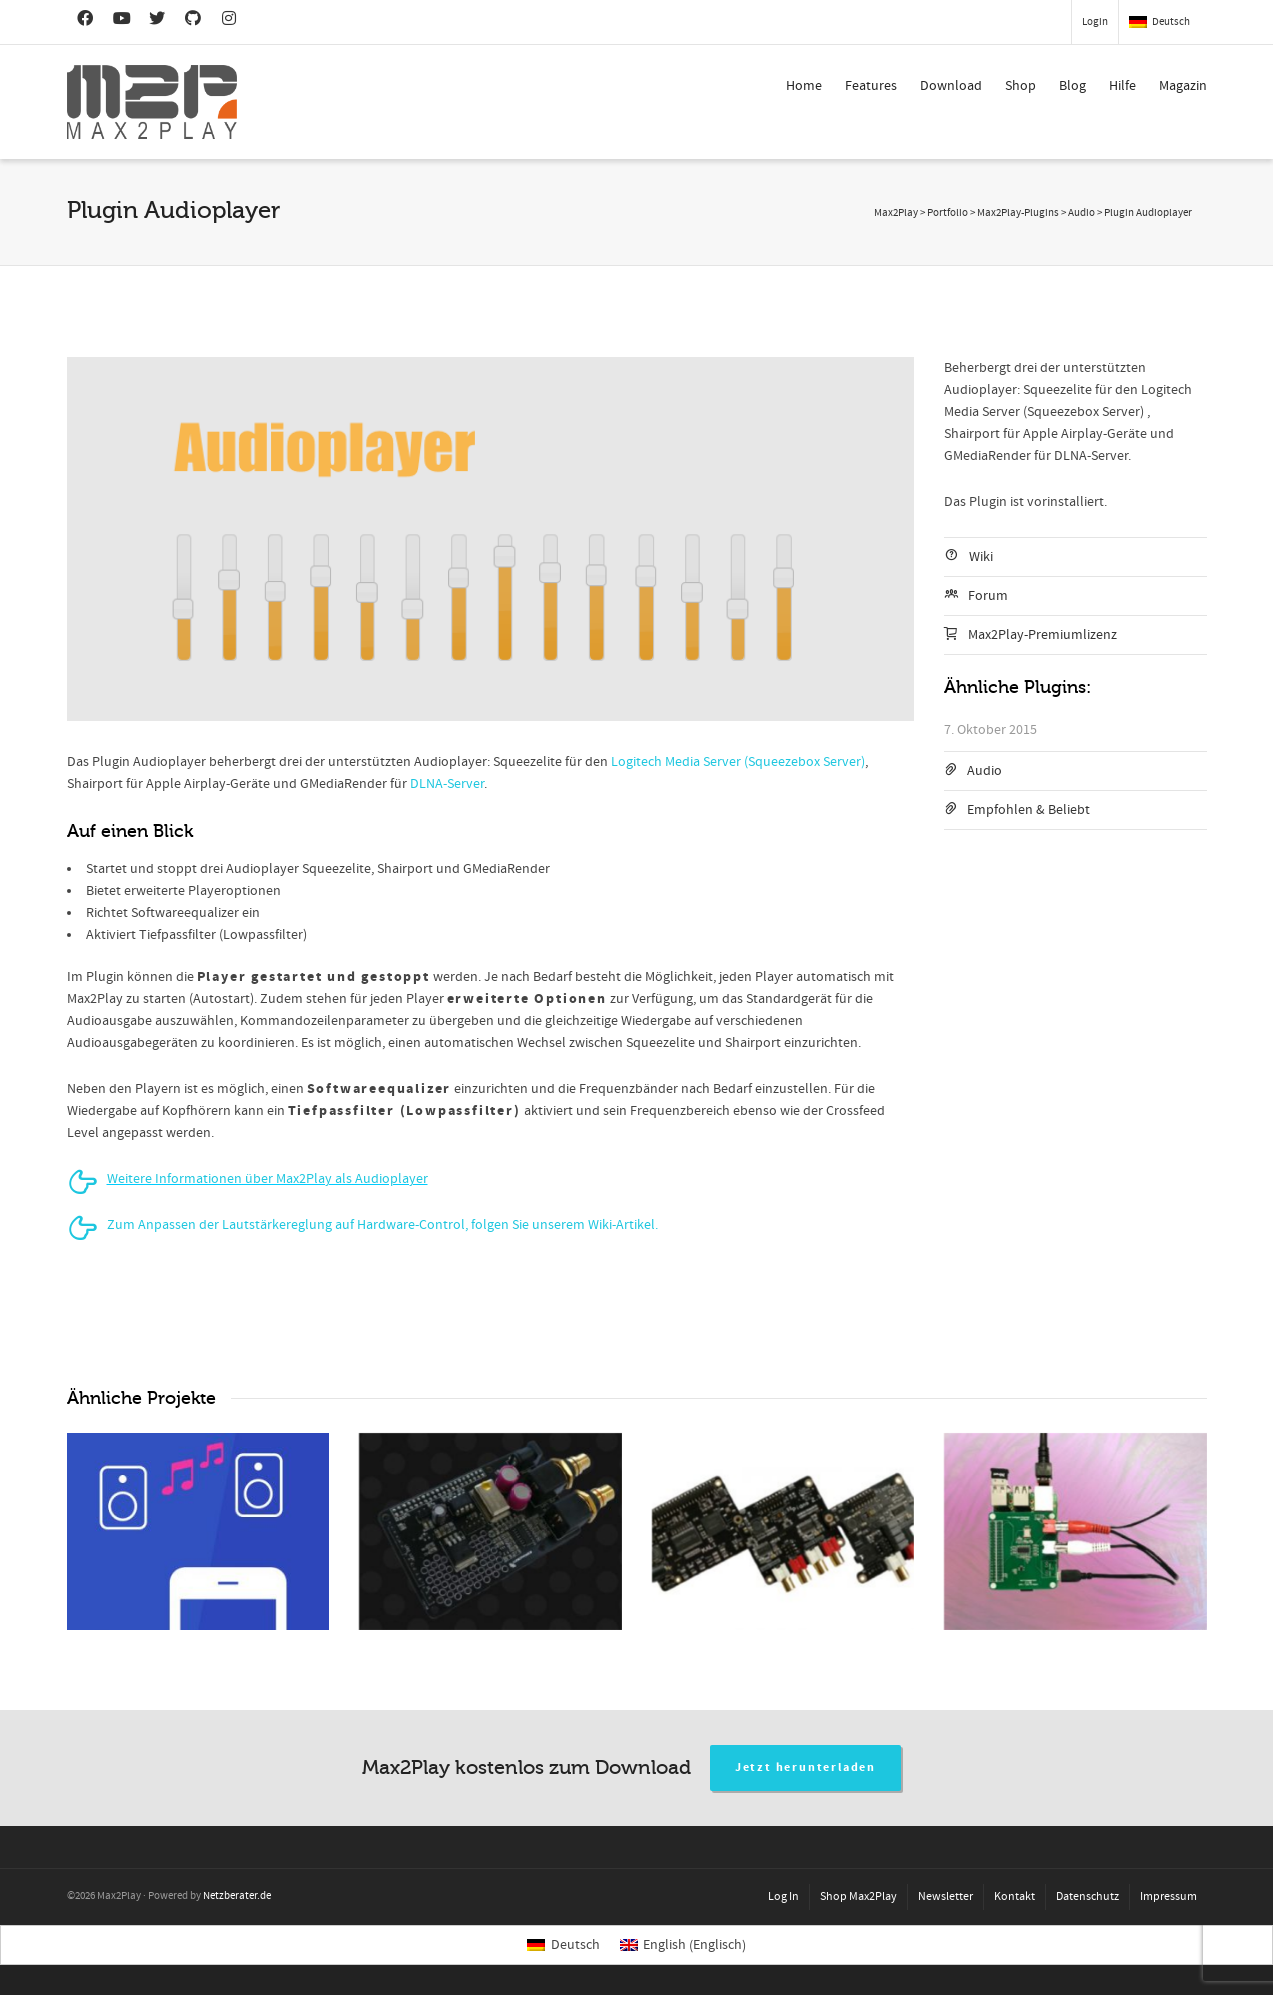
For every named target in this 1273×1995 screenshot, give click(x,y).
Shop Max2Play (858, 1896)
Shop (1020, 86)
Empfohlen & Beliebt (1028, 810)
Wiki (981, 557)
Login (1095, 22)
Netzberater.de (237, 1896)
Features (871, 86)
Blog (1072, 86)
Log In (783, 1896)
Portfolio (947, 213)
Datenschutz (1087, 1896)
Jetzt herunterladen (805, 1767)
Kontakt (1014, 1896)
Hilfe (1122, 86)
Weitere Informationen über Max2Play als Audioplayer (267, 1179)
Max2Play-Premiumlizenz (1042, 635)
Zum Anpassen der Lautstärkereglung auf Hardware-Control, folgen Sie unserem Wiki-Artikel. (382, 1225)
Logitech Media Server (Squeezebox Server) (738, 762)
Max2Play (896, 213)
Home (804, 86)
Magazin (1183, 86)
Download (951, 86)
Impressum (1168, 1896)
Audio (984, 771)
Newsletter (945, 1896)
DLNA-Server (447, 784)
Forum (988, 596)
